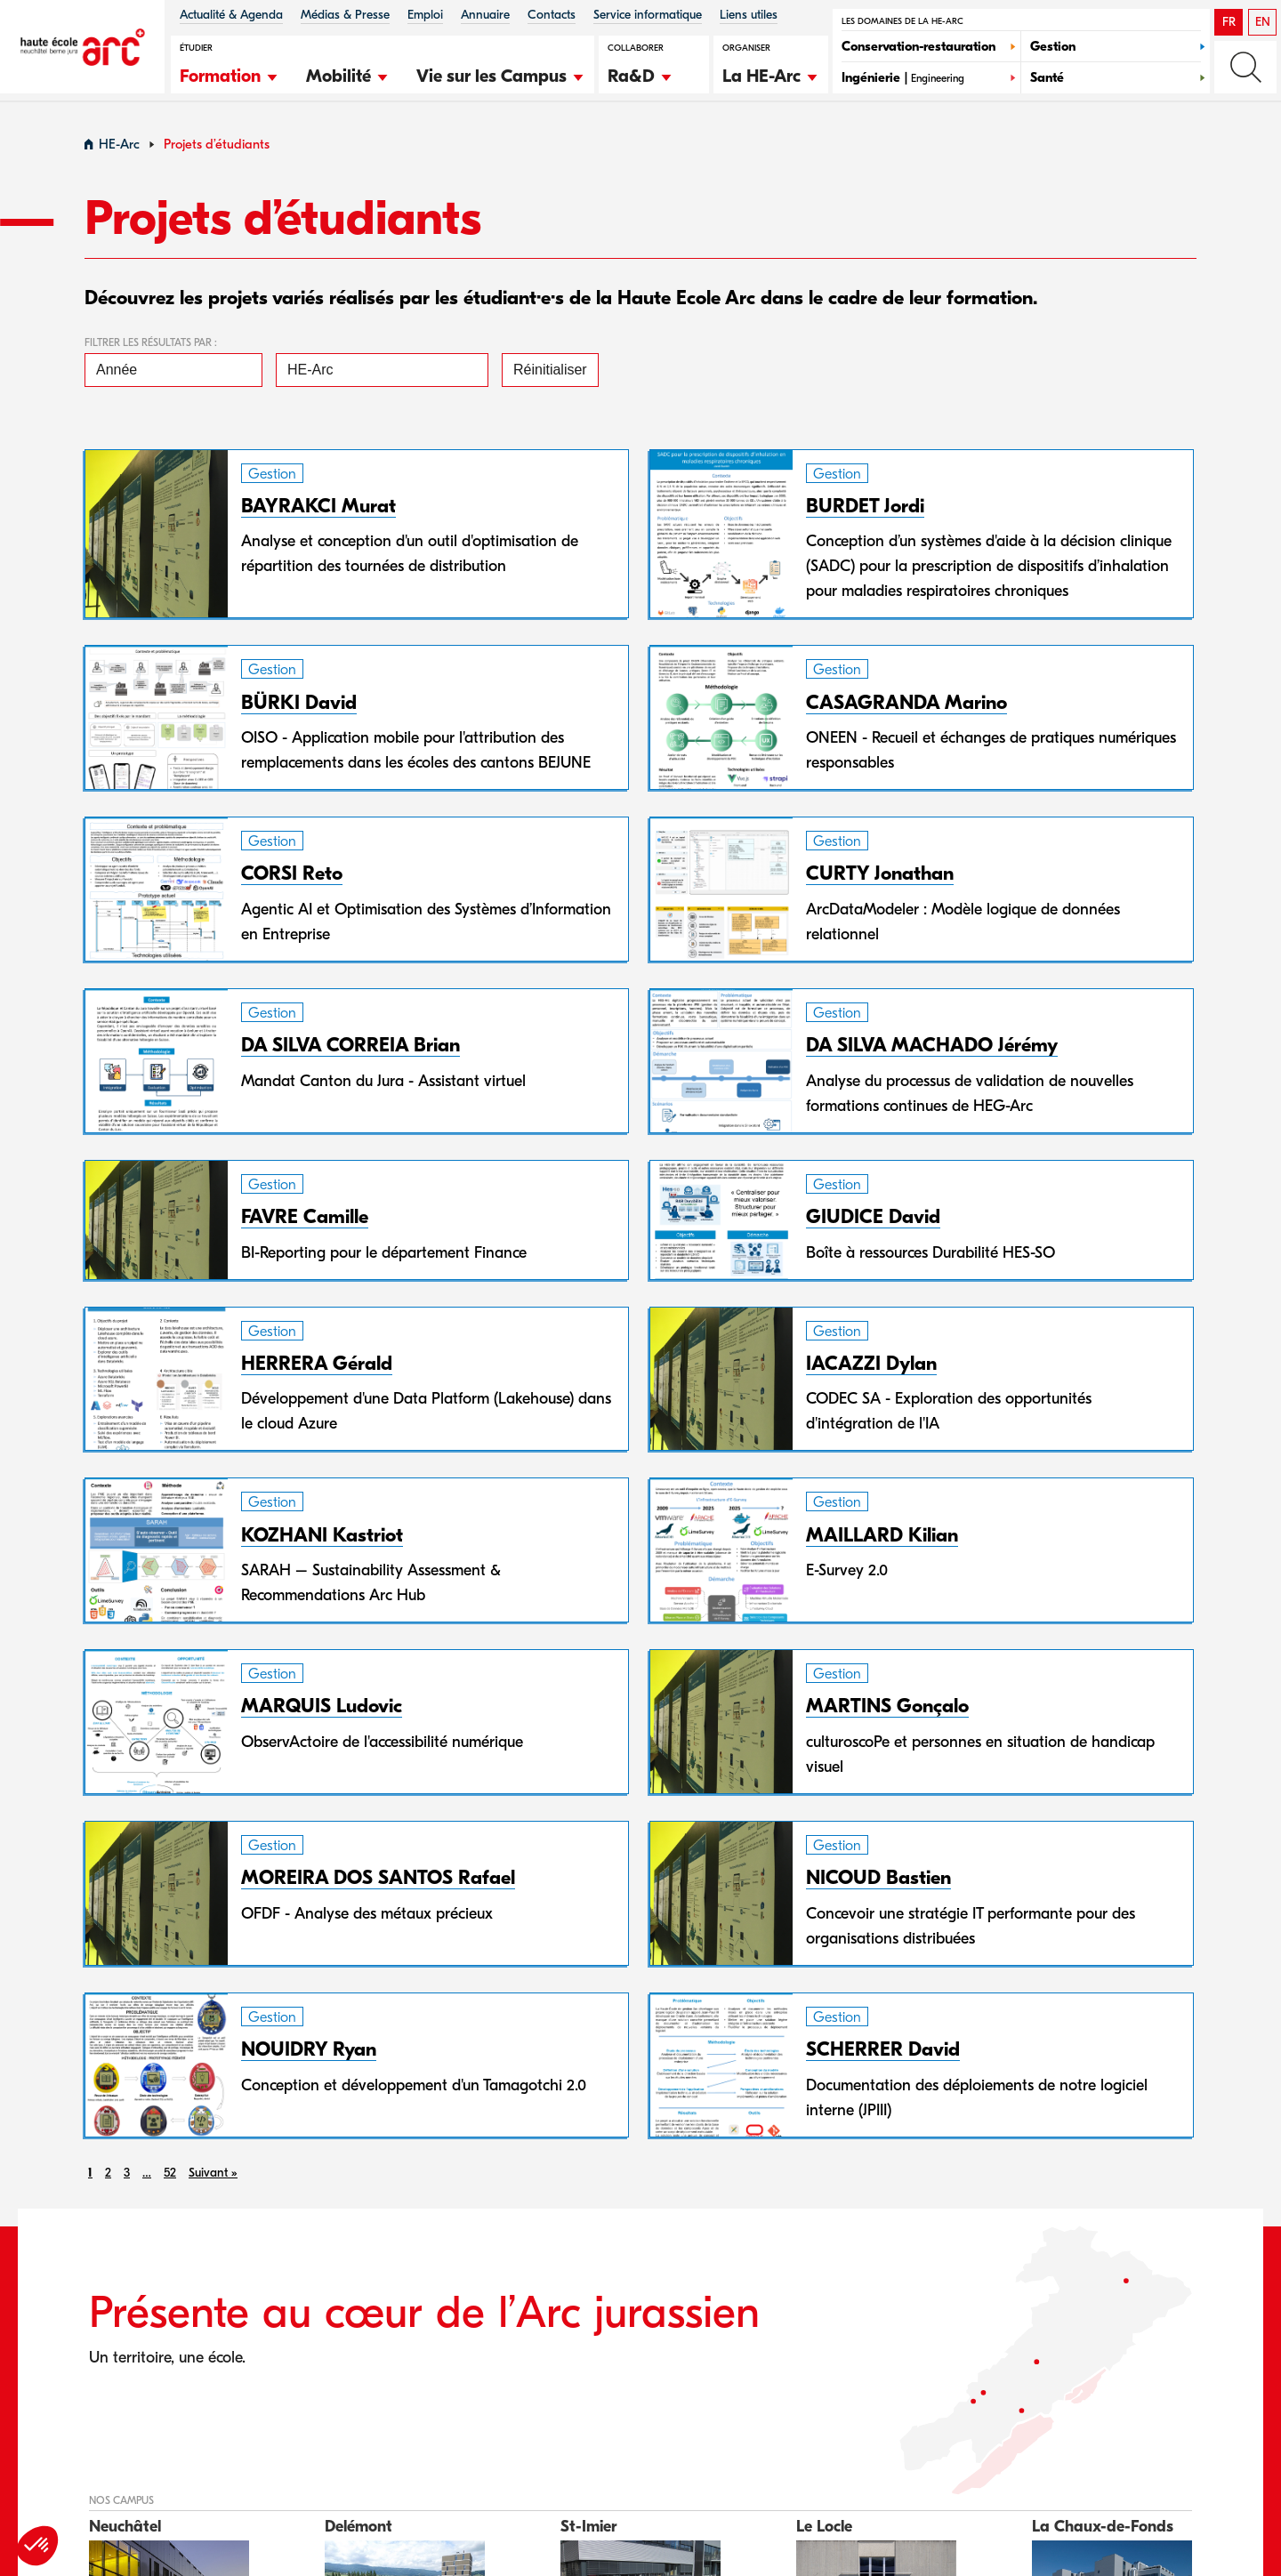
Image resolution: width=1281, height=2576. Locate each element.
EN (1262, 21)
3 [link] (127, 2178)
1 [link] (90, 2178)
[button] (229, 74)
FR (1229, 21)
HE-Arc (119, 149)
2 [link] (108, 2178)
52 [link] (170, 2178)
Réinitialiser (550, 374)
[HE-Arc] (382, 375)
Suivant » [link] (213, 2178)
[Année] (173, 375)
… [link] (146, 2178)
